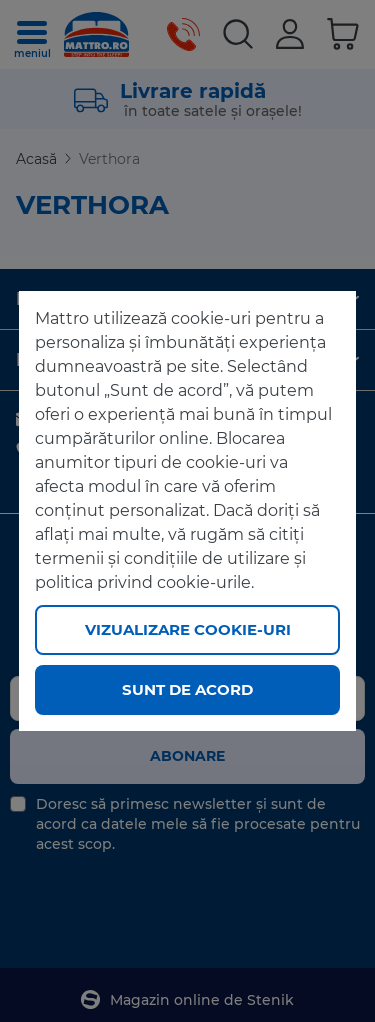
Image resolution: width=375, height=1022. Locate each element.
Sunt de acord (187, 689)
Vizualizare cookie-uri (188, 629)
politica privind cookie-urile (143, 582)
